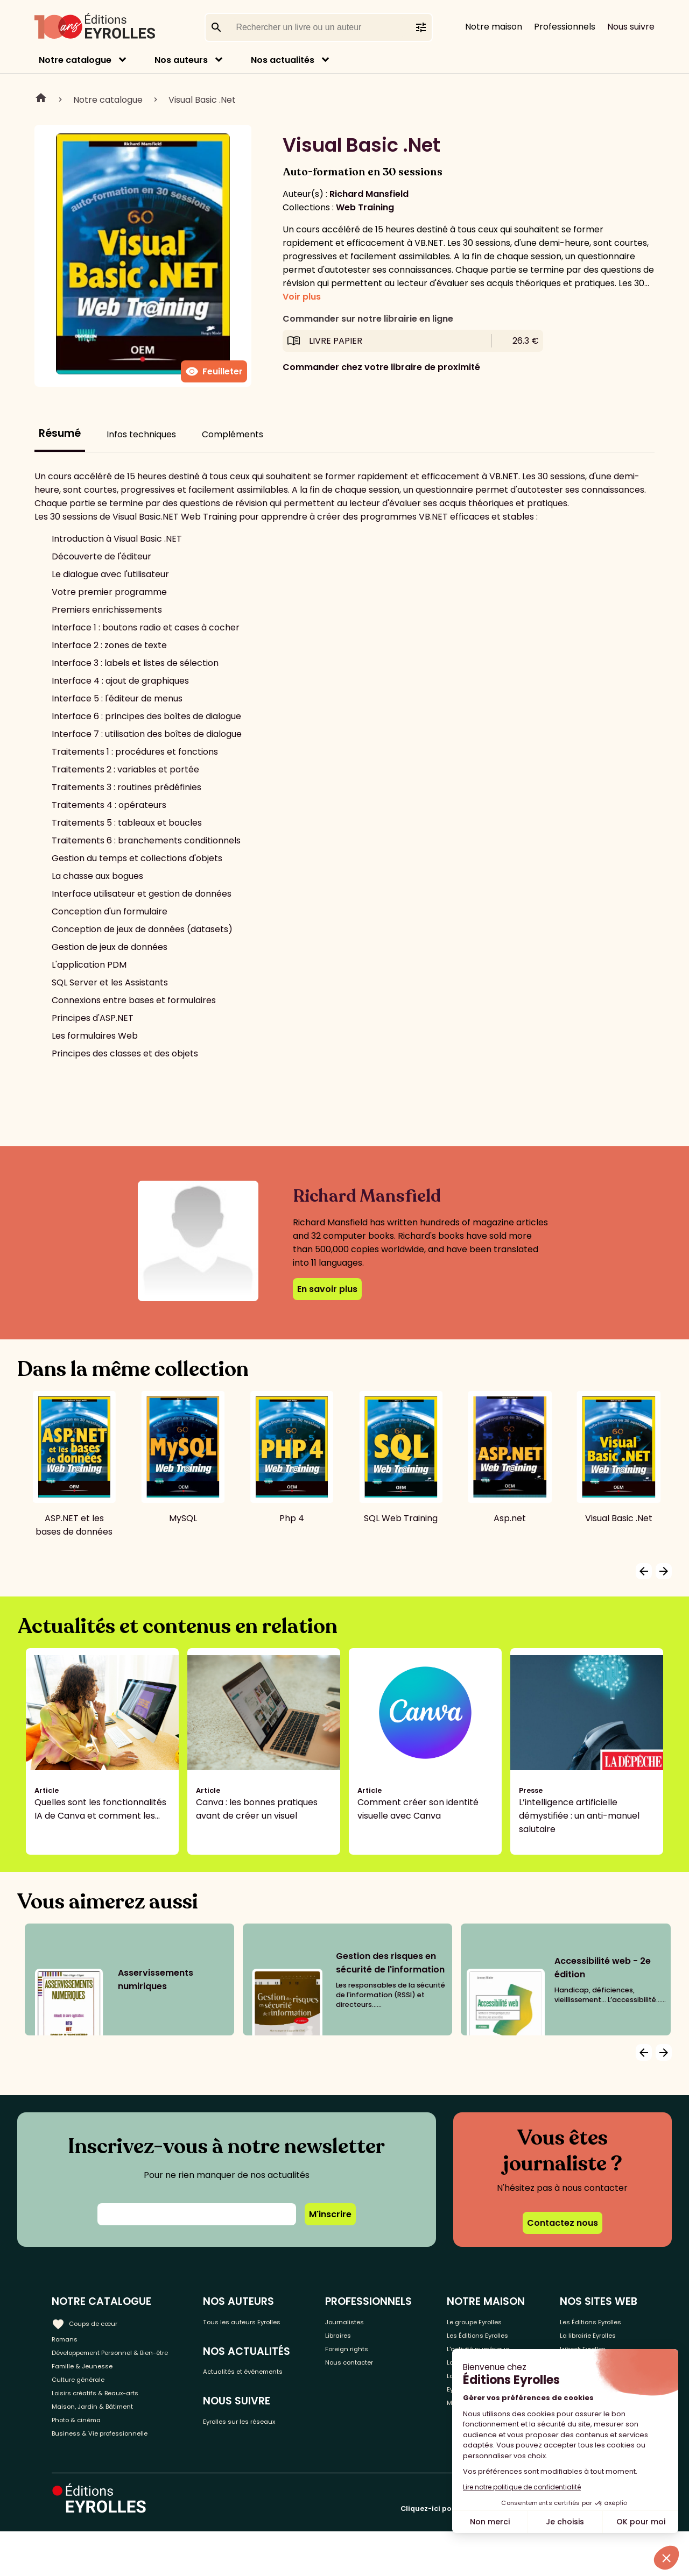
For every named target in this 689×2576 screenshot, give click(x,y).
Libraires (371, 2338)
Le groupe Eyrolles (496, 2321)
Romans (69, 2338)
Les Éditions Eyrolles (481, 2345)
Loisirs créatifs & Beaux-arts (111, 2423)
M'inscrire (330, 2214)
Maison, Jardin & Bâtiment (106, 2441)
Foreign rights (383, 2356)
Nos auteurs (181, 60)
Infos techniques (141, 434)
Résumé (60, 433)
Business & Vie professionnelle (115, 2476)
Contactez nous (562, 2223)
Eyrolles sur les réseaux (279, 2444)
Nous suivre (631, 26)
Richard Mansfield (369, 194)
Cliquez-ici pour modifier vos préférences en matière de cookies (518, 2553)
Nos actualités (282, 60)
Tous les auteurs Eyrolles (282, 2321)
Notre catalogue (75, 60)
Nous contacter (387, 2374)
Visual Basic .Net (202, 100)
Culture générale (87, 2405)
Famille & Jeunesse (92, 2387)
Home (40, 99)
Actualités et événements (257, 2382)
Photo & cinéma (85, 2458)
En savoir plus (327, 1289)
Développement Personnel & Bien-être (113, 2363)
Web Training (365, 207)
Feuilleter (214, 371)
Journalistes (379, 2321)
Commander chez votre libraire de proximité (381, 367)
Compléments (232, 434)
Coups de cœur (93, 2320)
